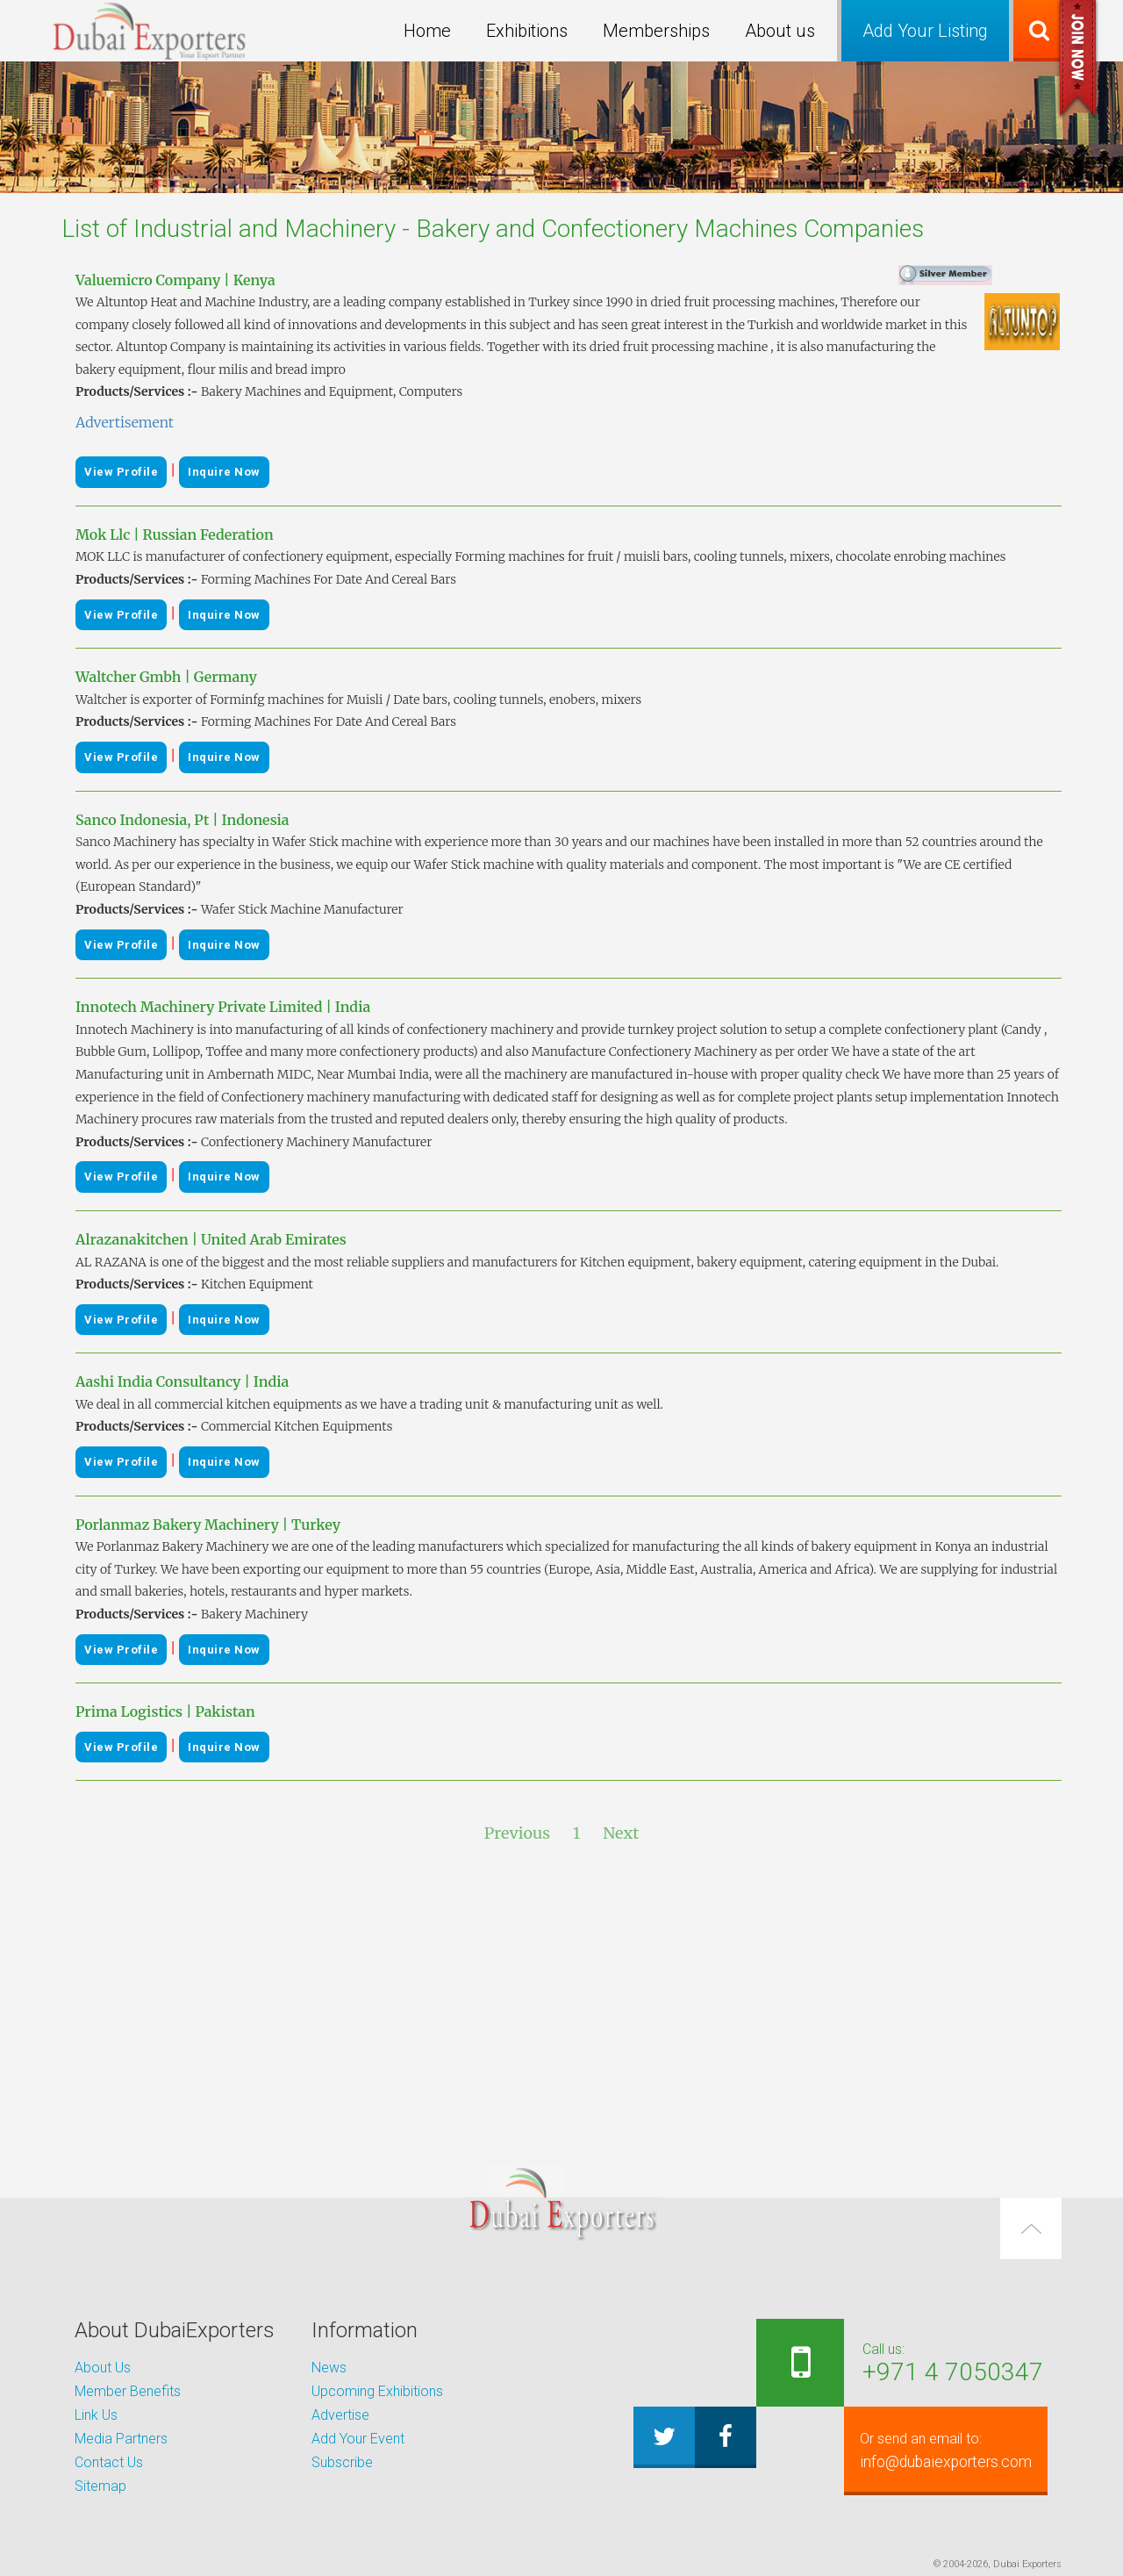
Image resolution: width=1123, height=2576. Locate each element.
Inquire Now (224, 471)
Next (621, 1833)
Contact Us (109, 2462)
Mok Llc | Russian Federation (174, 534)
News (329, 2367)
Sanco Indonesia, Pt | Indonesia (182, 820)
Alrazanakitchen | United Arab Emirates (211, 1239)
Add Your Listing (925, 30)
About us (780, 30)
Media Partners (121, 2438)
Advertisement (124, 422)
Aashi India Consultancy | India (182, 1381)
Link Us (96, 2415)
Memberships (656, 30)
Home (427, 30)
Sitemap (100, 2486)
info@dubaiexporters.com (936, 2450)
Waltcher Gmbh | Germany (166, 676)
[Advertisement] (561, 2000)
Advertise (340, 2415)
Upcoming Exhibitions (377, 2391)
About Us (103, 2367)
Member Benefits (128, 2391)
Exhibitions (527, 30)
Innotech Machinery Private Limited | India (222, 1006)
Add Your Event (357, 2438)
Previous (517, 1833)
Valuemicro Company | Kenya (175, 280)
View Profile (121, 471)
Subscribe (342, 2462)
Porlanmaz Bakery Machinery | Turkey (207, 1524)
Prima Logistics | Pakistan (165, 1711)
